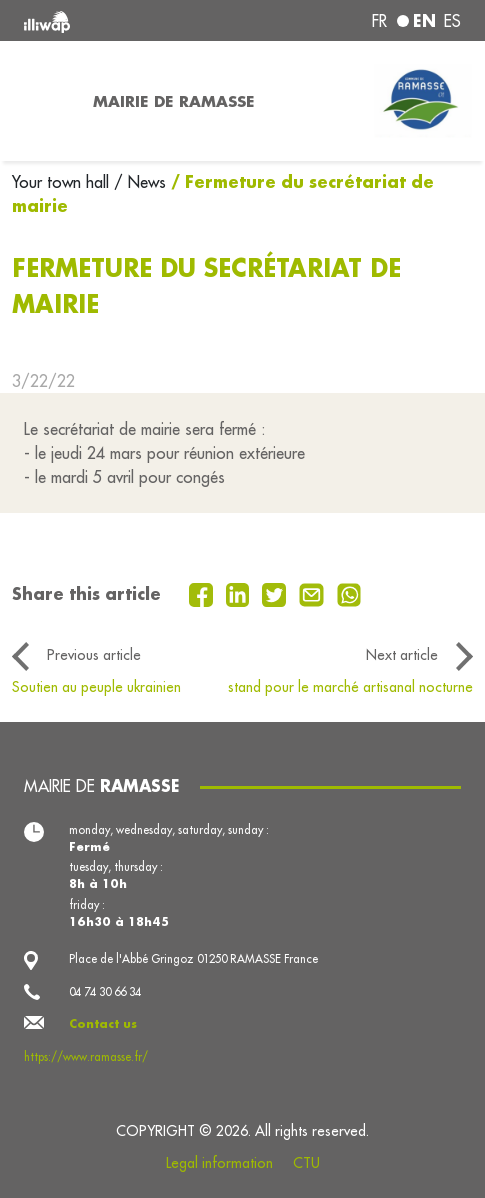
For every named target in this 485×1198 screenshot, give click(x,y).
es (452, 21)
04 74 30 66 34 (105, 992)
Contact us (103, 1023)
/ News (140, 182)
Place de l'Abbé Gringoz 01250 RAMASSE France (193, 959)
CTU (306, 1163)
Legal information (219, 1163)
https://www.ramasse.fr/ (86, 1057)
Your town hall (63, 182)
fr (379, 21)
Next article (402, 655)
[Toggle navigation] (40, 101)
